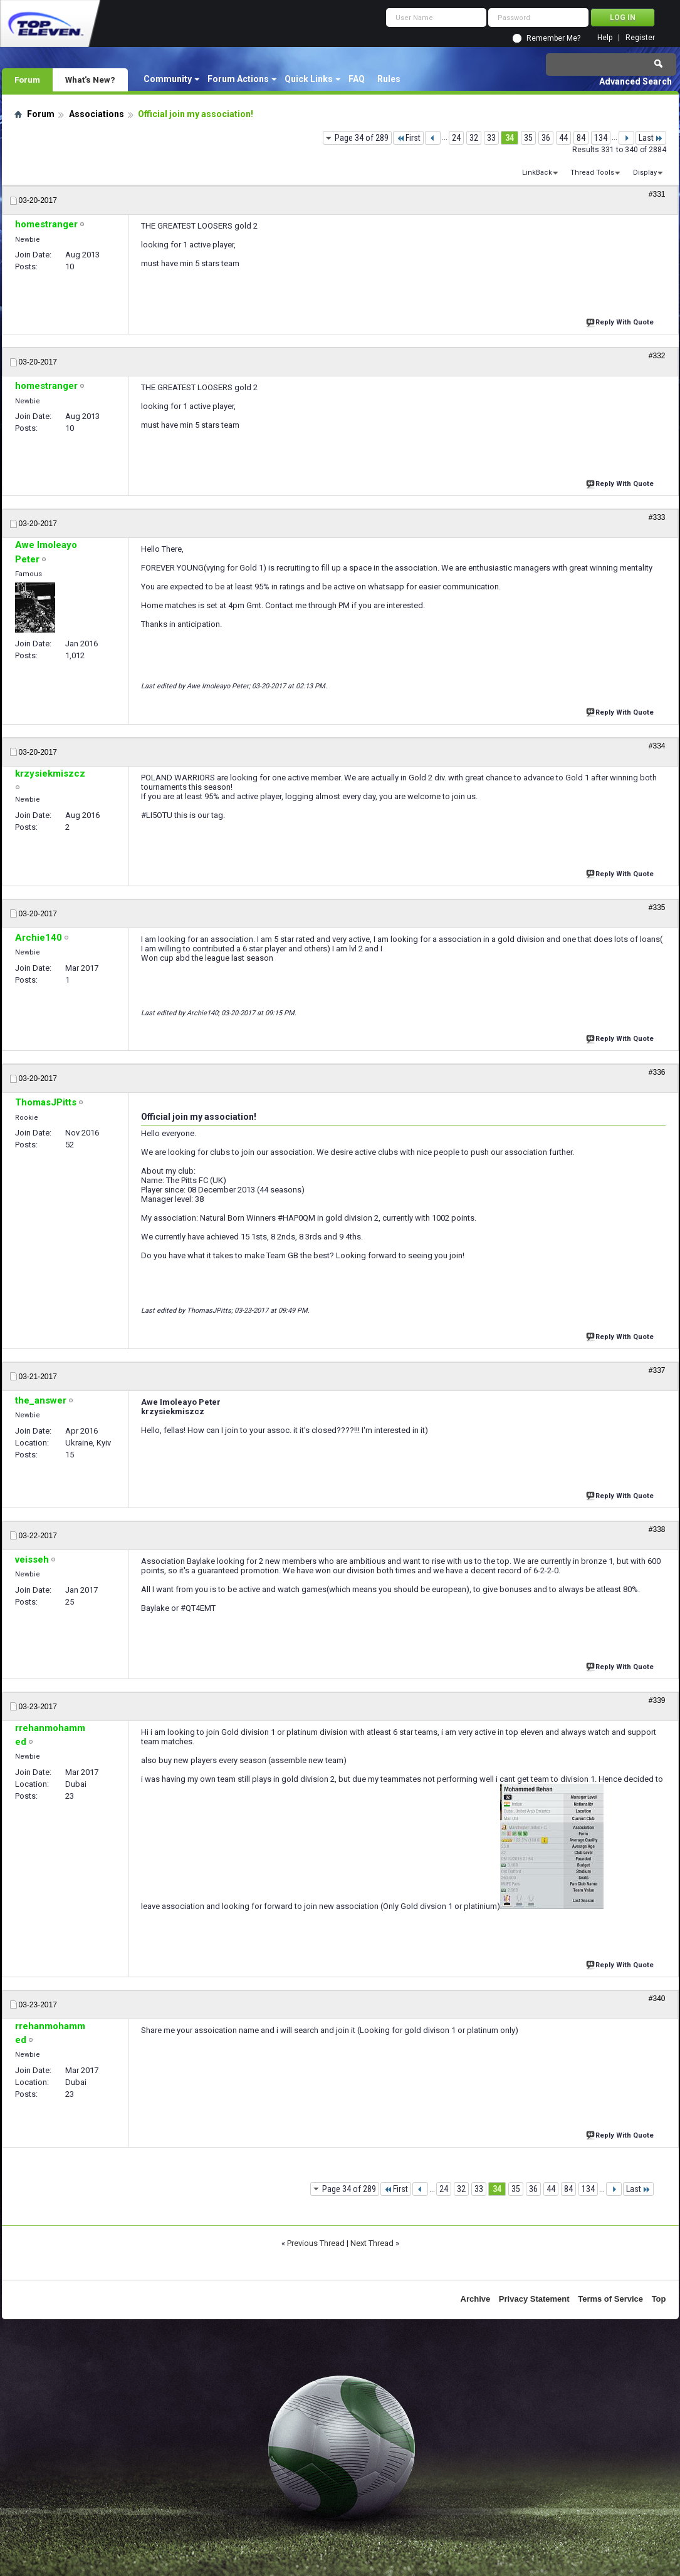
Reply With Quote (621, 321)
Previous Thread (316, 2243)
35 (528, 138)
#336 (657, 1072)
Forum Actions (238, 79)
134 (600, 138)
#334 (657, 746)
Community (168, 79)
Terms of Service (610, 2299)
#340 (657, 1998)
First (408, 138)
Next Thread (372, 2243)
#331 (657, 194)
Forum (27, 80)
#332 (657, 355)
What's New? (90, 80)
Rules (388, 79)
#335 (657, 907)
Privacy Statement (534, 2299)
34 (509, 138)
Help (604, 37)
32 (473, 138)
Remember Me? (553, 38)
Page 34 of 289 (362, 138)
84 (581, 138)
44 (563, 138)
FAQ (356, 79)
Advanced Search (635, 81)
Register (640, 37)
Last (651, 138)
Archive (476, 2299)
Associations (96, 114)
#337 (657, 1370)
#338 (657, 1529)
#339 (657, 1700)
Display (645, 172)
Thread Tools (592, 172)
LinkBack (537, 172)
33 (491, 138)
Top (659, 2299)
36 (545, 138)
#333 (657, 517)
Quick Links (309, 79)
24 (456, 138)
